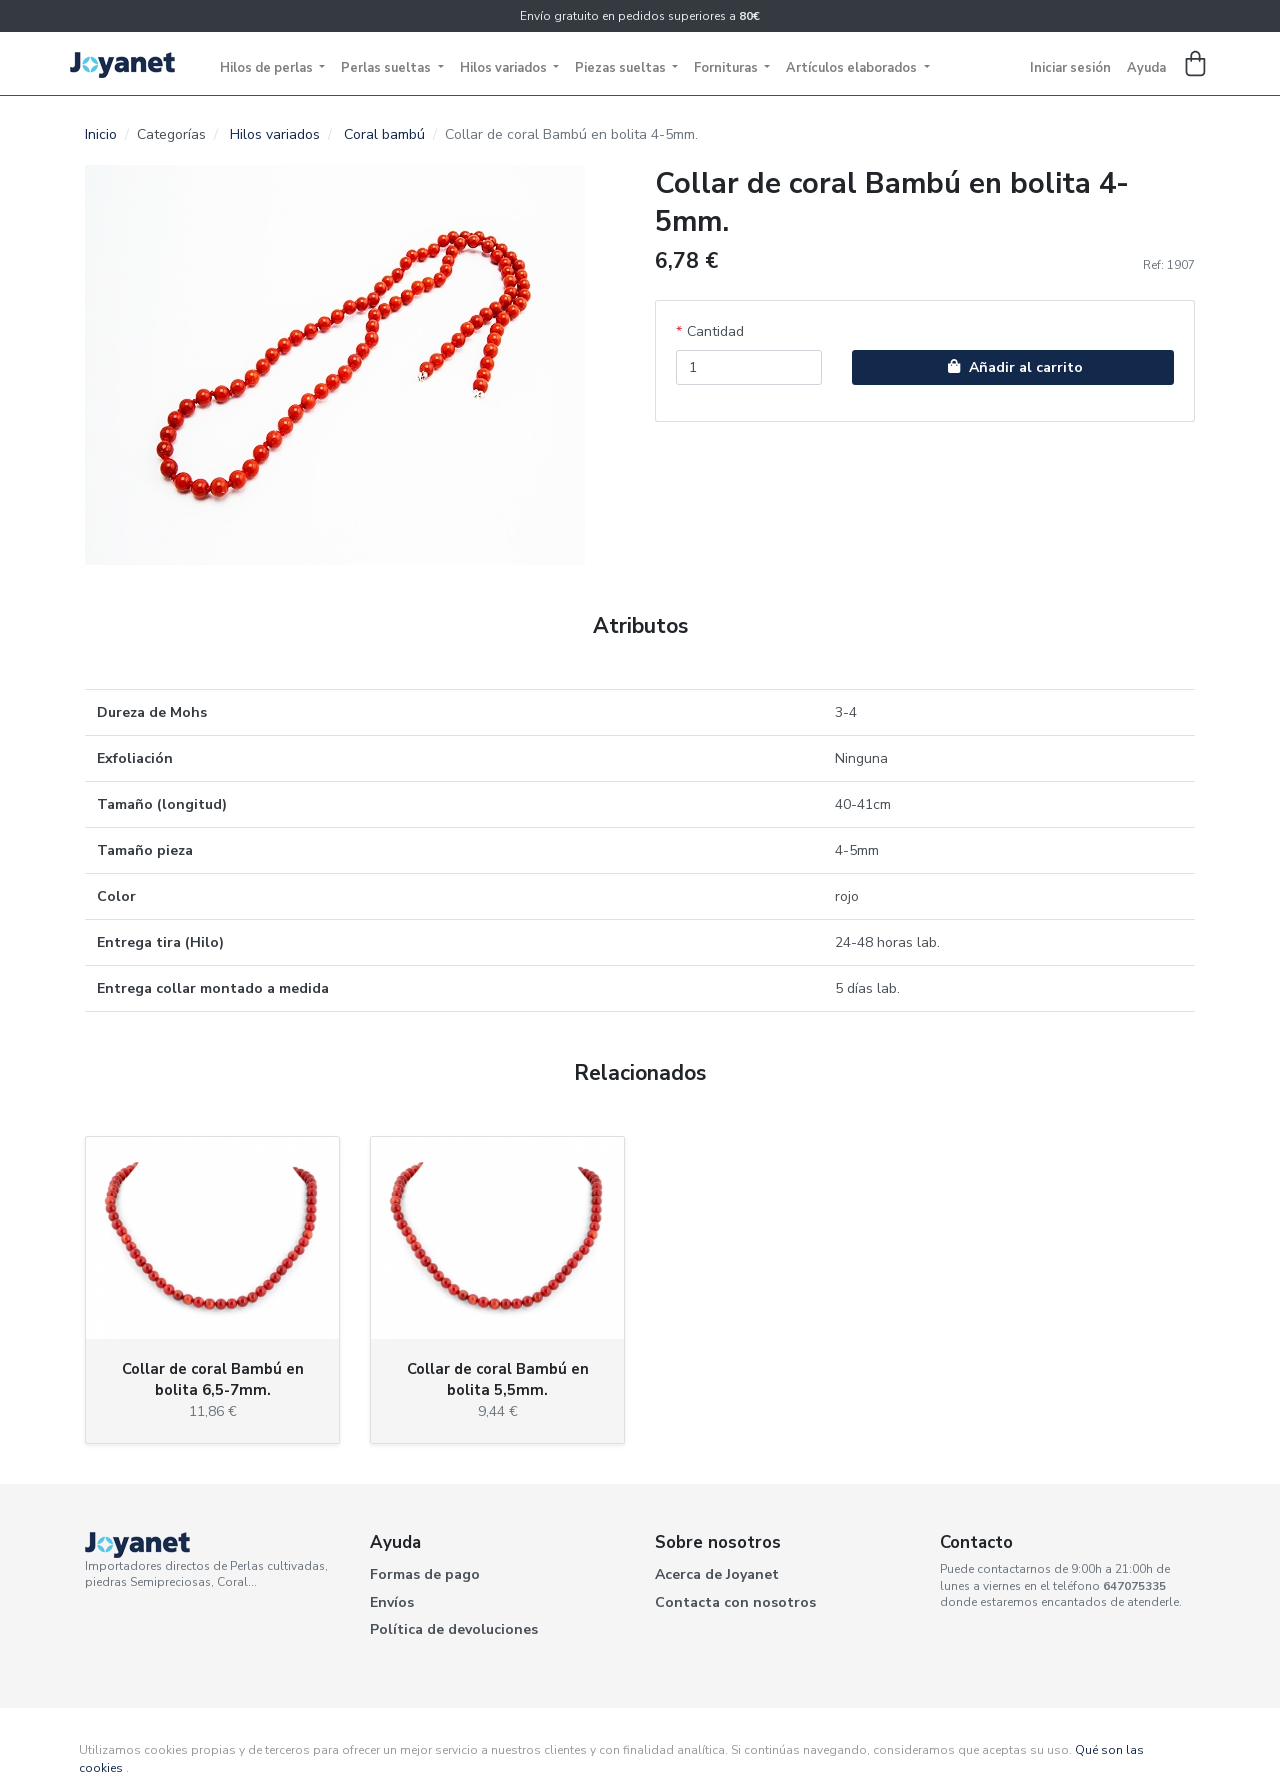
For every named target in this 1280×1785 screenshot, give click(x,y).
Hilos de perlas (268, 68)
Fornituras (727, 68)
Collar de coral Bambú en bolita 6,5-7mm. (213, 1379)
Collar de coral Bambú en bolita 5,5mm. (498, 1379)
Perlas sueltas (387, 68)
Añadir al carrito (1013, 367)
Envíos (392, 1602)
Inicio (101, 134)
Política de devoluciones (454, 1629)
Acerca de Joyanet (717, 1574)
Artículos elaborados (853, 68)
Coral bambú (384, 134)
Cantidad (715, 331)
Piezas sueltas (622, 68)
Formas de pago (425, 1574)
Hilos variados (505, 68)
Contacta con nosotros (735, 1602)
